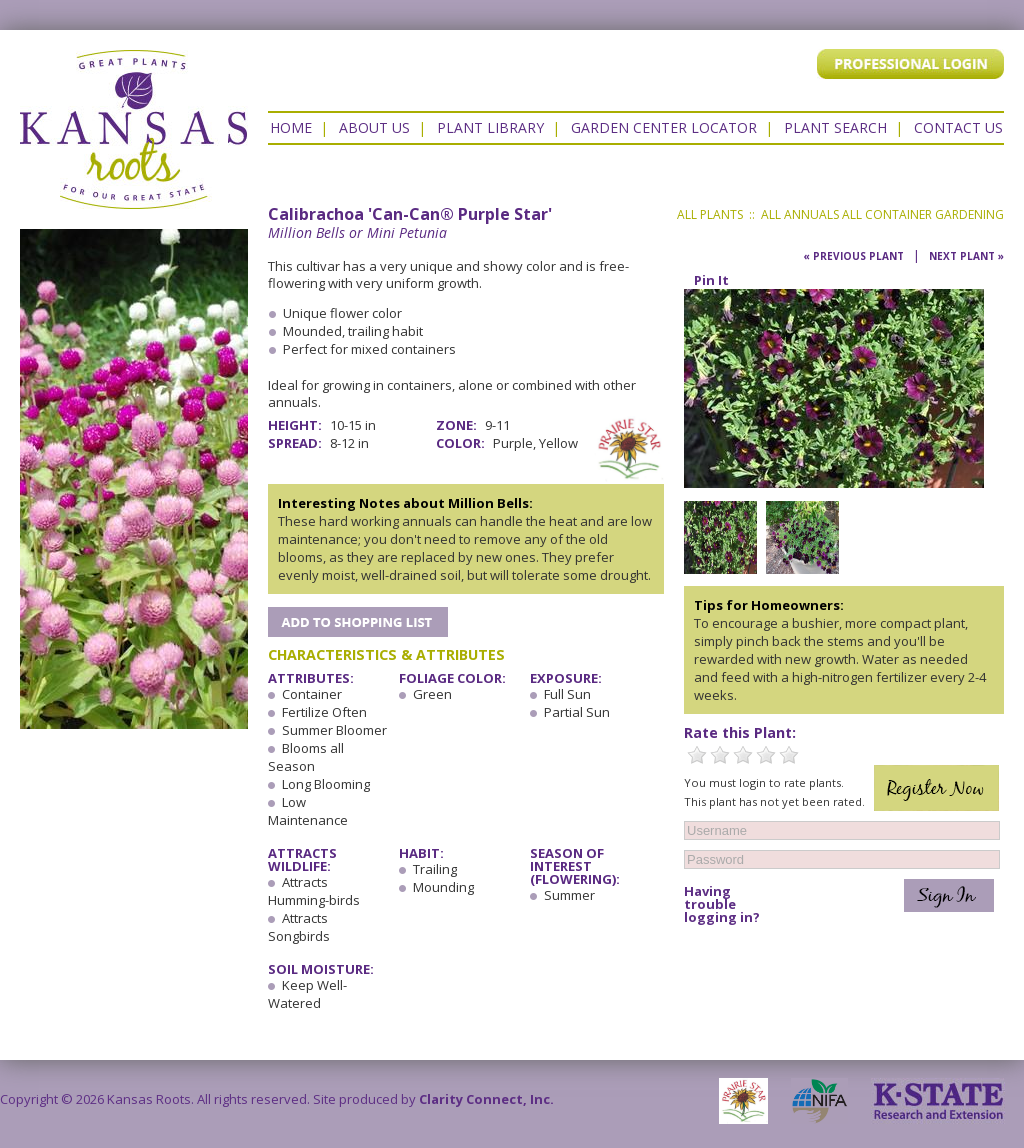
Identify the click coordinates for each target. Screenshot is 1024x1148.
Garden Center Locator (664, 127)
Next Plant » (966, 256)
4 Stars (766, 755)
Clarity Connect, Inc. (486, 1099)
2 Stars (720, 755)
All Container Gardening (923, 214)
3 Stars (743, 755)
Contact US (958, 127)
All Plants (710, 214)
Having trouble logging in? (722, 904)
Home (291, 127)
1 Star (697, 755)
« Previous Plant (853, 256)
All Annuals (800, 214)
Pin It (711, 280)
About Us (374, 127)
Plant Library (490, 127)
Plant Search (835, 127)
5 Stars (789, 755)
